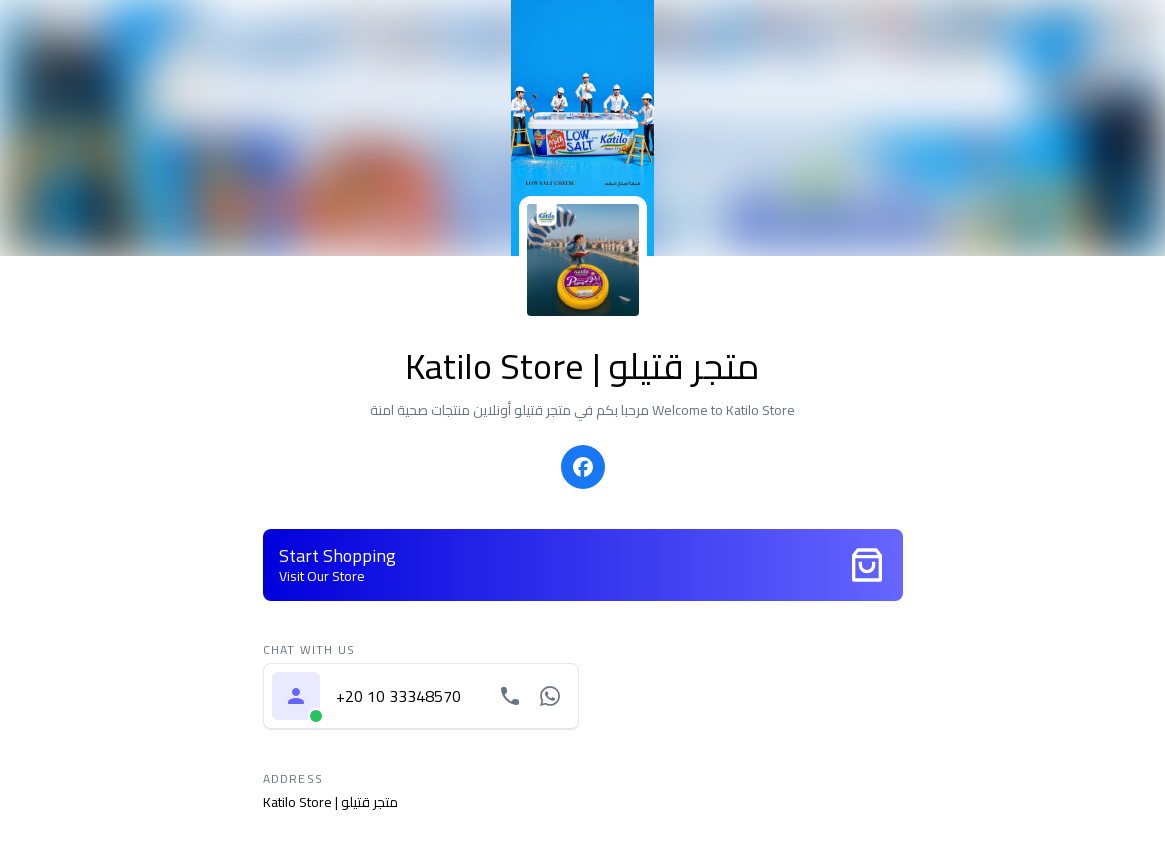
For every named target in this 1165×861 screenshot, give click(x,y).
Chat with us (309, 650)
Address (293, 779)
